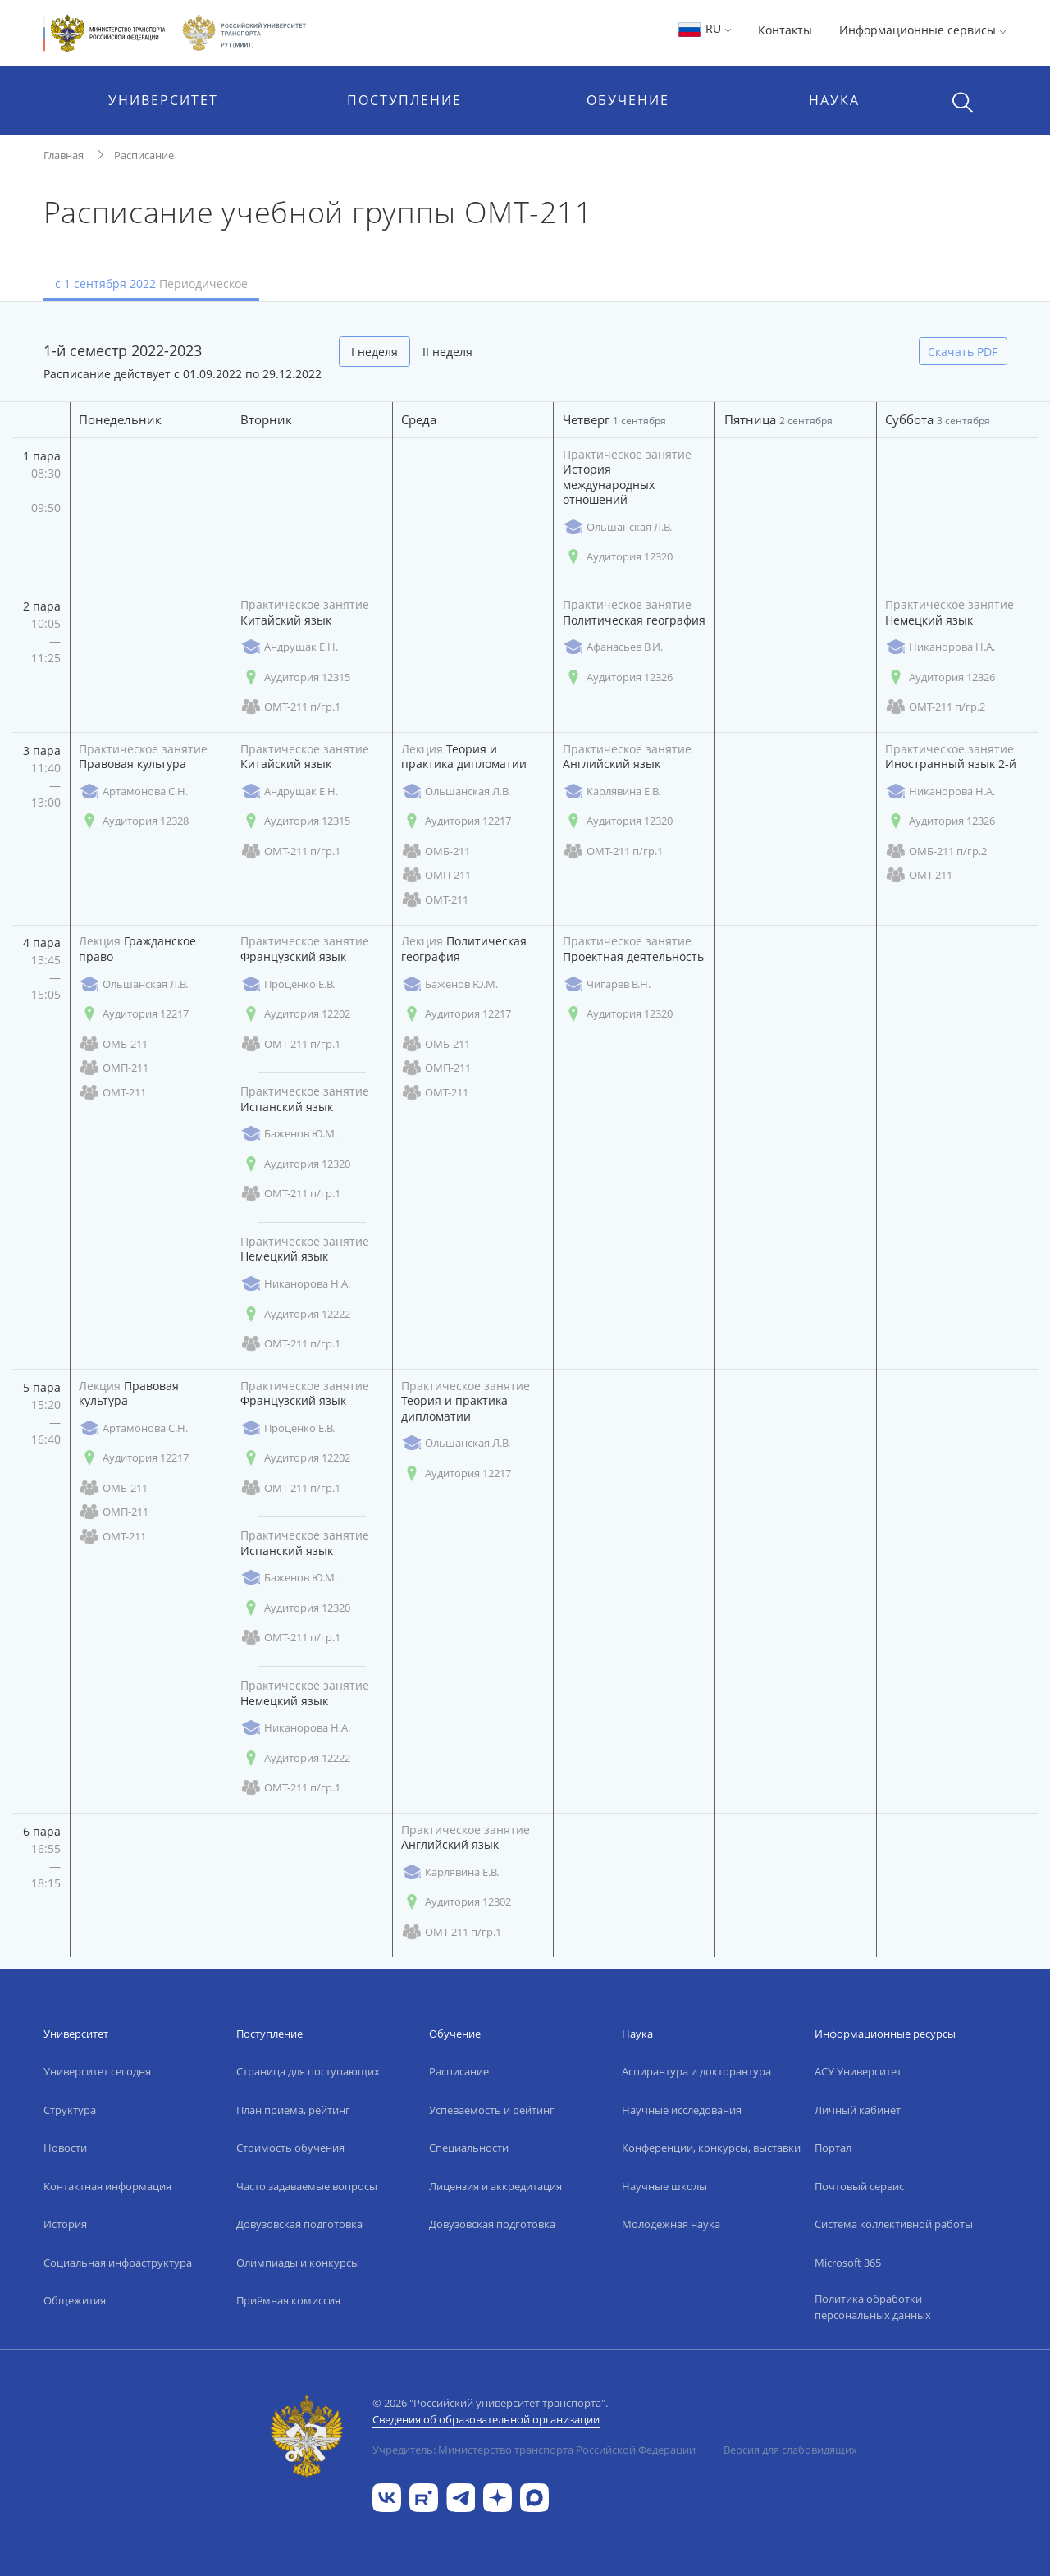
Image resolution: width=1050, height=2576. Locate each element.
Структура (69, 2109)
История (65, 2224)
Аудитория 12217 (456, 821)
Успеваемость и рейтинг (492, 2109)
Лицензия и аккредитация (495, 2186)
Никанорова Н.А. (940, 647)
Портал (833, 2147)
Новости (65, 2147)
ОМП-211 (436, 875)
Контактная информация (107, 2186)
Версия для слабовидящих (790, 2449)
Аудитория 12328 (134, 821)
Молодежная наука (671, 2224)
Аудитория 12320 (618, 557)
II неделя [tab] (447, 351)
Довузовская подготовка (299, 2224)
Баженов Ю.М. (288, 1134)
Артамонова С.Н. (133, 791)
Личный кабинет (858, 2109)
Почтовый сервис (859, 2186)
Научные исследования (682, 2109)
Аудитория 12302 (456, 1902)
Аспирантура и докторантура (696, 2071)
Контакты (785, 30)
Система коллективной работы (894, 2224)
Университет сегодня (97, 2071)
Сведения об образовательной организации (486, 2419)
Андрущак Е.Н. (289, 647)
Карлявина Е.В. (611, 791)
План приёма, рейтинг (293, 2109)
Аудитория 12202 (295, 1014)
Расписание (144, 155)
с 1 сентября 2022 (151, 283)
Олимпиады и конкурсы (297, 2262)
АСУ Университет (858, 2071)
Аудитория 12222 (295, 1314)
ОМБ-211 (435, 851)
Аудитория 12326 (618, 677)
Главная (63, 155)
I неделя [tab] (374, 351)
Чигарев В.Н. (607, 984)
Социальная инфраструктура (117, 2262)
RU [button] (704, 28)
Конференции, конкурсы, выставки (711, 2147)
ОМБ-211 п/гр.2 (936, 851)
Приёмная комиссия (288, 2300)
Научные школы (664, 2186)
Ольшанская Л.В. (617, 527)
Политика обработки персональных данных (873, 2306)
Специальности (469, 2147)
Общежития (74, 2300)
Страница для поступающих (308, 2071)
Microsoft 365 (848, 2262)
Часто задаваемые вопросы (306, 2186)
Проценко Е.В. (287, 984)
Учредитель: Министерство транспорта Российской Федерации (534, 2449)
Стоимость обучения (290, 2147)
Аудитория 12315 (295, 677)
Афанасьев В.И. (613, 647)
